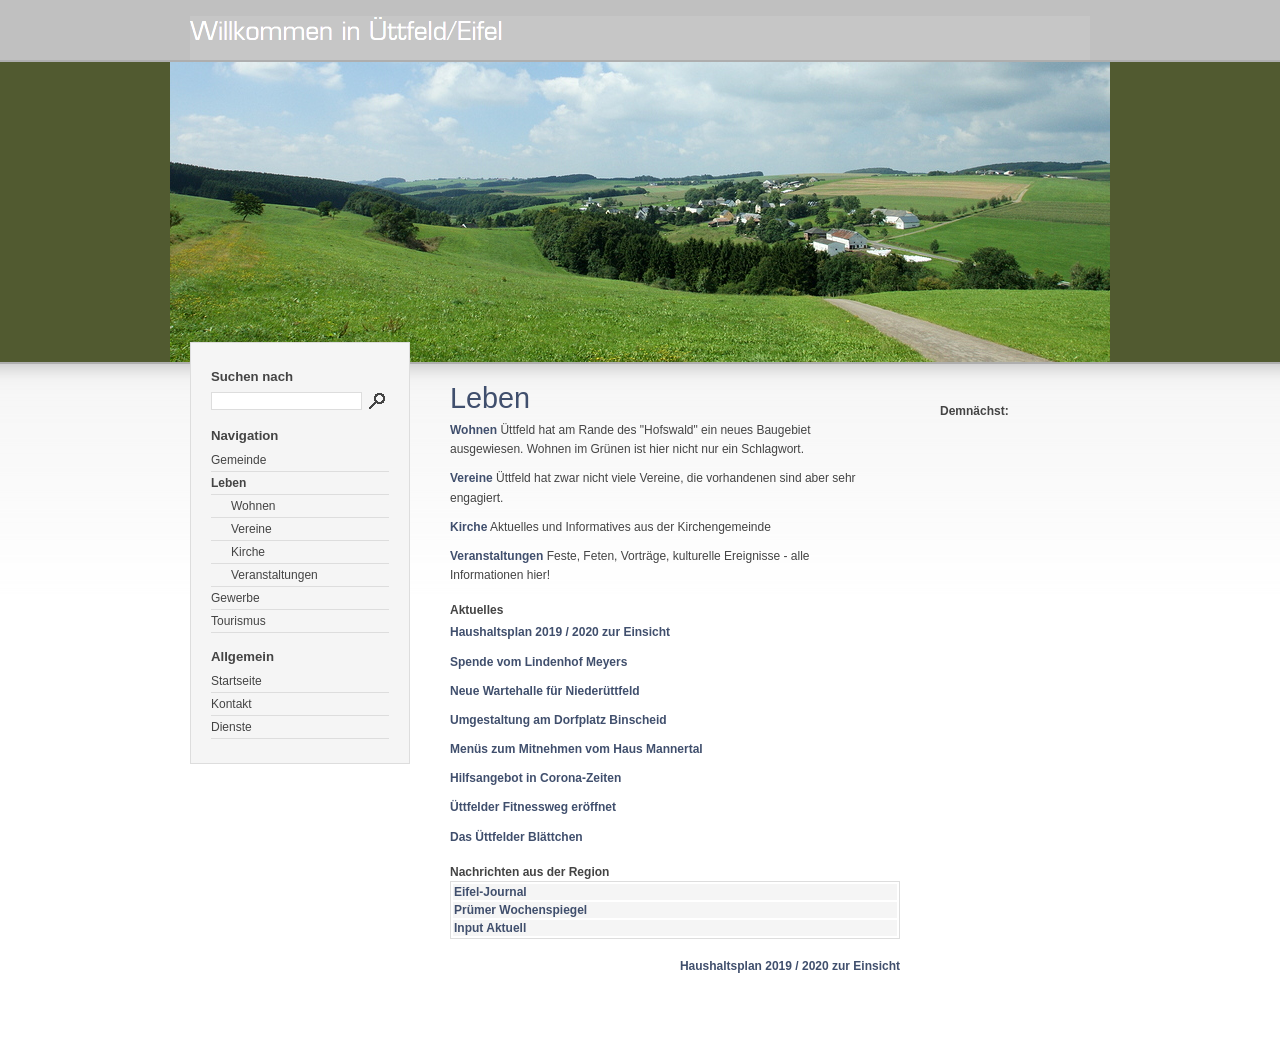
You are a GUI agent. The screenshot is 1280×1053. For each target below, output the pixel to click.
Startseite (236, 681)
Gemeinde (238, 460)
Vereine (251, 529)
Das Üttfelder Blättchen (516, 837)
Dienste (231, 727)
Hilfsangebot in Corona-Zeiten (535, 778)
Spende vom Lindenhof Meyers (538, 662)
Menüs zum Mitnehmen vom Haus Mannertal (576, 749)
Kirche (248, 552)
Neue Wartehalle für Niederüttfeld (545, 691)
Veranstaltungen (274, 575)
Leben (228, 483)
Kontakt (231, 704)
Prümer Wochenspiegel (520, 910)
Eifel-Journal (490, 892)
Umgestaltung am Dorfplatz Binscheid (558, 720)
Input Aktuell (490, 928)
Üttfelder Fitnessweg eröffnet (533, 807)
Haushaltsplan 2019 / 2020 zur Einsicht (560, 632)
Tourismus (238, 621)
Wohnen (253, 506)
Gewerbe (235, 598)
